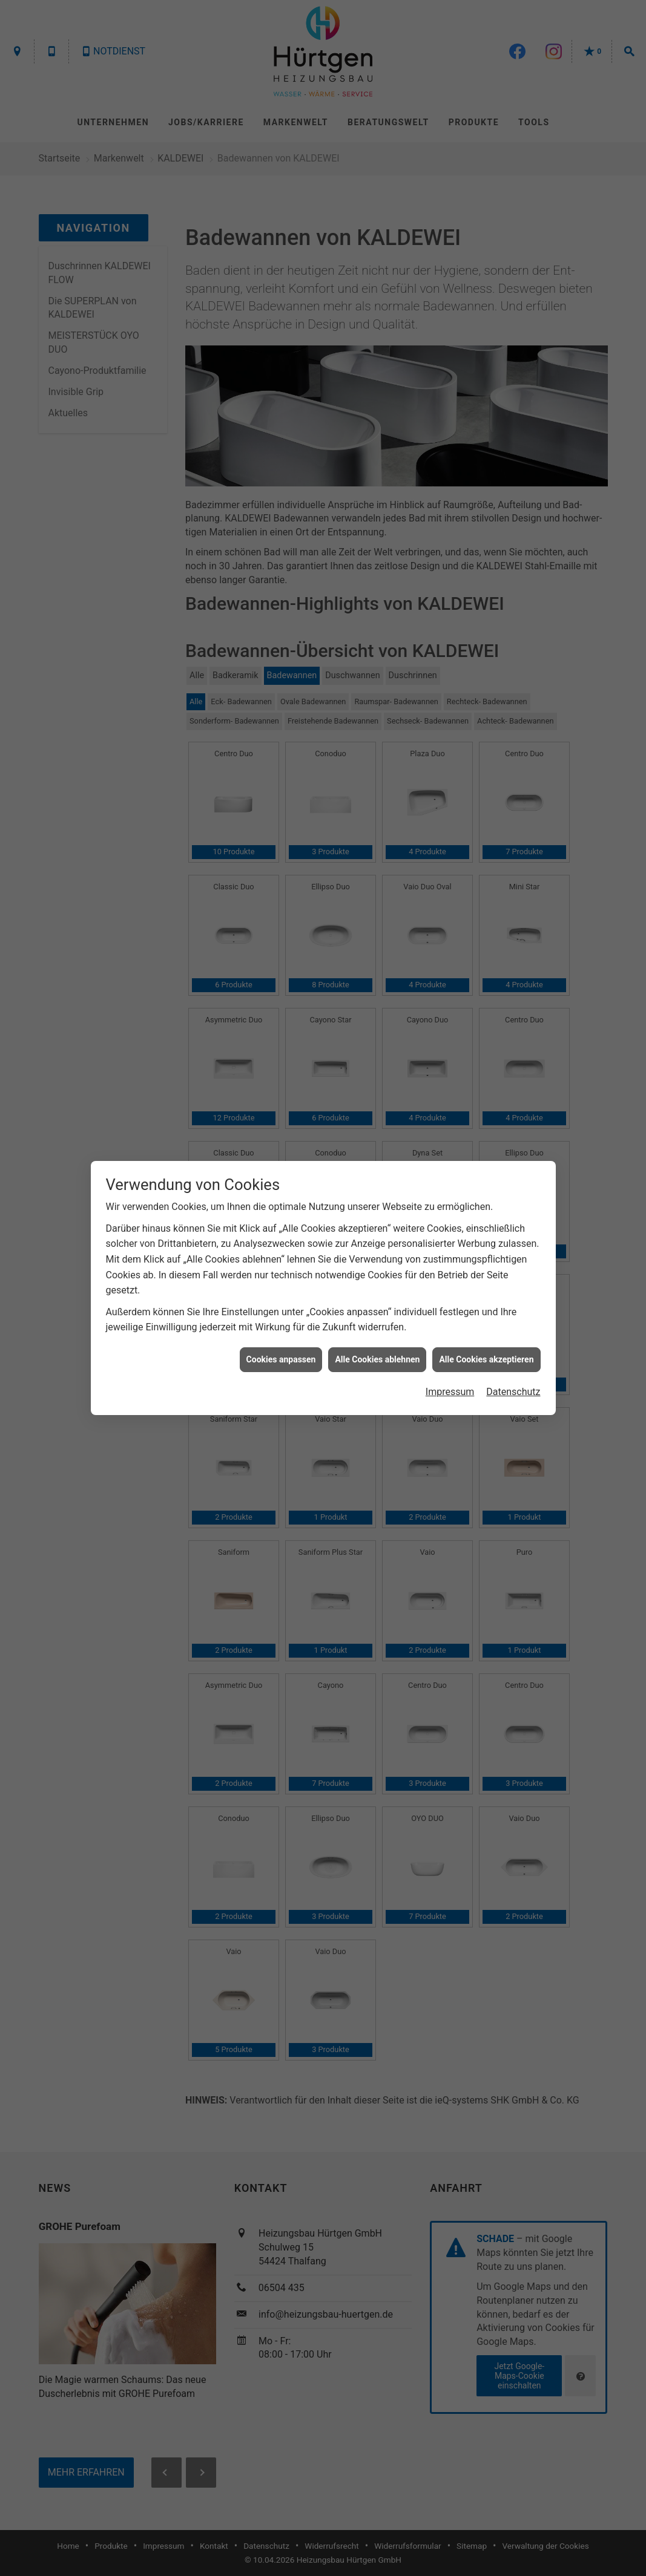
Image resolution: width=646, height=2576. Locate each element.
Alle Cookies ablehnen (377, 366)
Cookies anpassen (281, 366)
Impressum (450, 398)
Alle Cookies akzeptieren (486, 366)
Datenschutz (513, 398)
